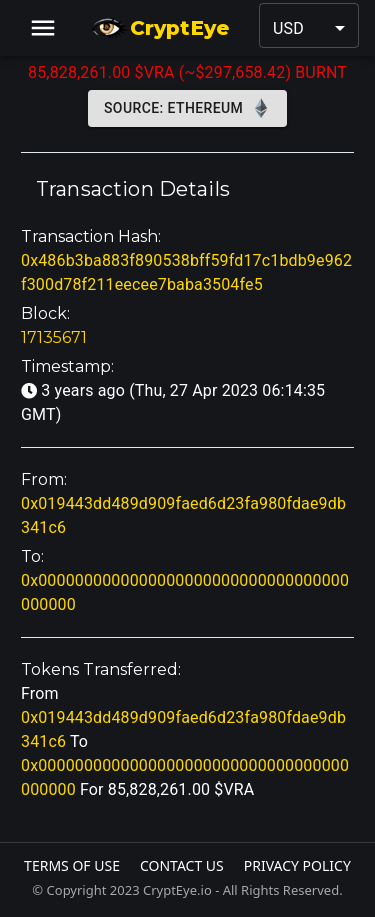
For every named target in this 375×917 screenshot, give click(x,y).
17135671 (54, 337)
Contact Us (182, 865)
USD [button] (288, 28)
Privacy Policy (297, 865)
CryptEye (159, 28)
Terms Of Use (72, 865)
